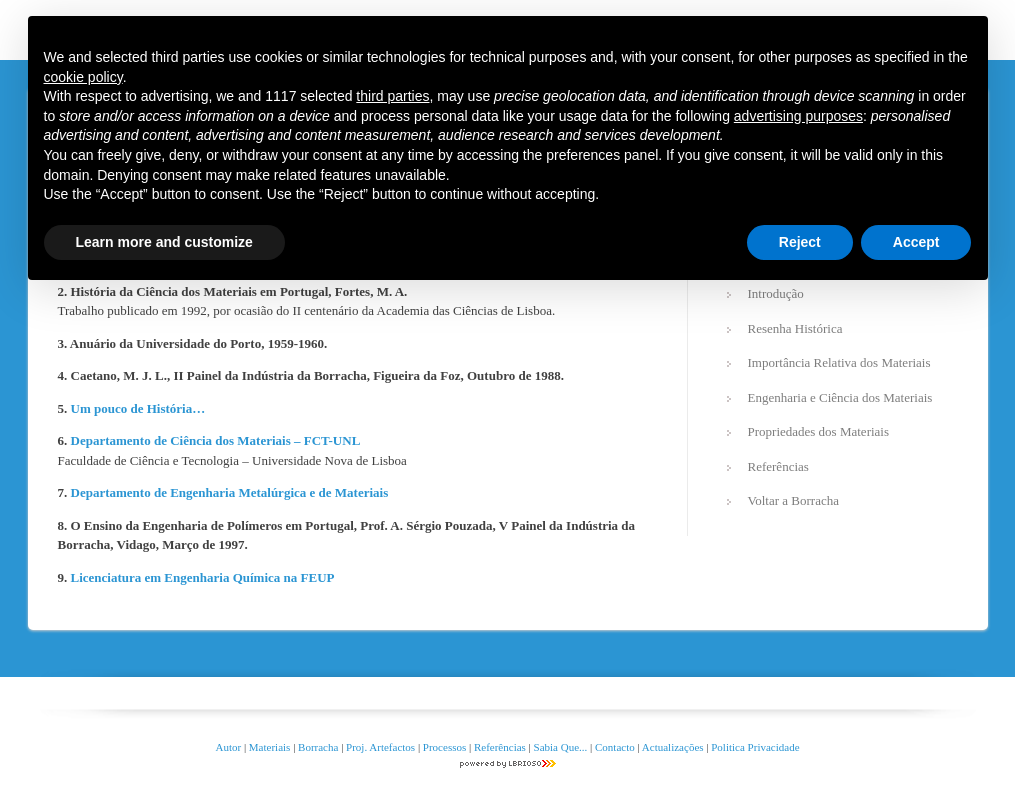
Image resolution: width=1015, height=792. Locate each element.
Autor (228, 747)
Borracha (318, 747)
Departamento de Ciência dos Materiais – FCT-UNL (216, 440)
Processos (446, 747)
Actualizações (673, 747)
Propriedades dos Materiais (819, 431)
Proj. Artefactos (382, 747)
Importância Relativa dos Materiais (839, 362)
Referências (778, 466)
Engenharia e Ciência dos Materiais (840, 397)
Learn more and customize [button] (164, 242)
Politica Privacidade (755, 747)
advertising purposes (798, 116)
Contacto (615, 747)
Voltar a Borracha (793, 500)
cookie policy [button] (83, 77)
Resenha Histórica (795, 328)
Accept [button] (916, 242)
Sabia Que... (561, 747)
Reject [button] (800, 242)
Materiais (270, 747)
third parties (392, 96)
